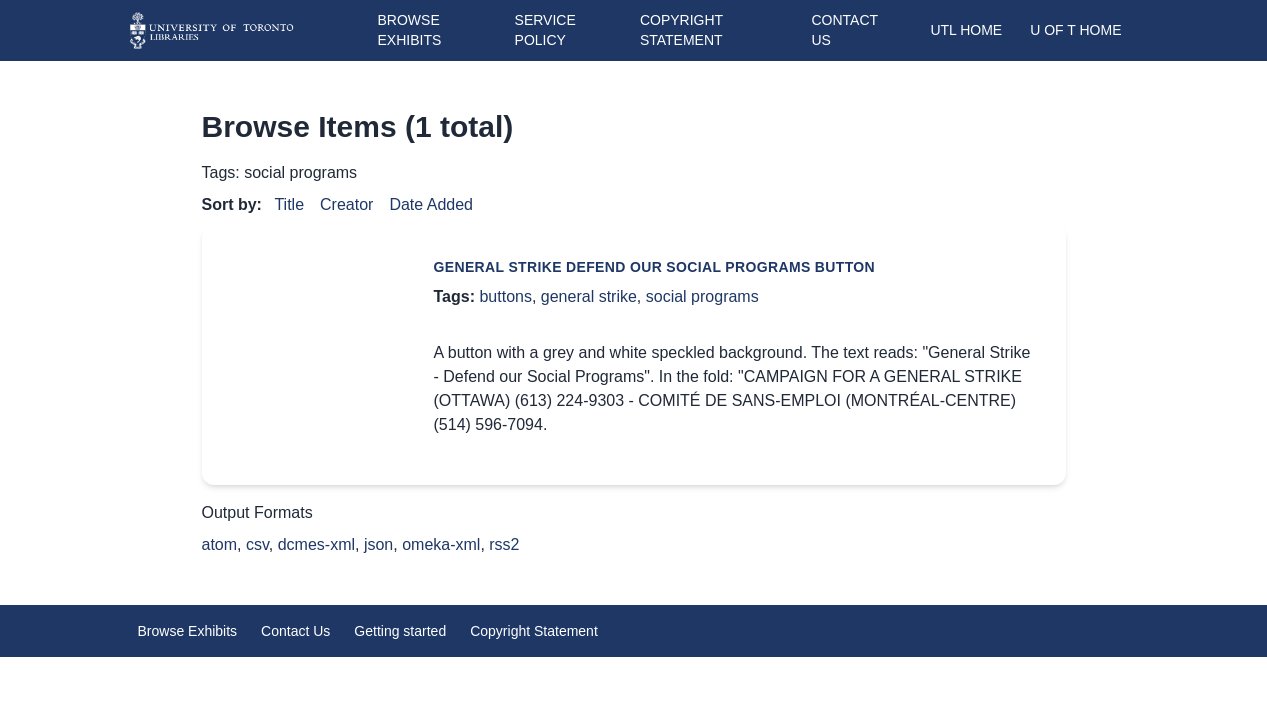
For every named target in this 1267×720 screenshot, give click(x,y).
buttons (505, 296)
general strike (589, 296)
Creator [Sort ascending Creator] (346, 204)
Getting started (400, 631)
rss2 (504, 544)
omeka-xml (441, 544)
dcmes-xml (316, 544)
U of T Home (1075, 30)
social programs (702, 296)
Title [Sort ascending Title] (289, 204)
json (378, 544)
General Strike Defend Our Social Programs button (655, 267)
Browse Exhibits (188, 631)
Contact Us (295, 631)
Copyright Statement (534, 631)
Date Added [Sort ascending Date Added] (431, 204)
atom (220, 544)
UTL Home (966, 30)
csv (257, 544)
